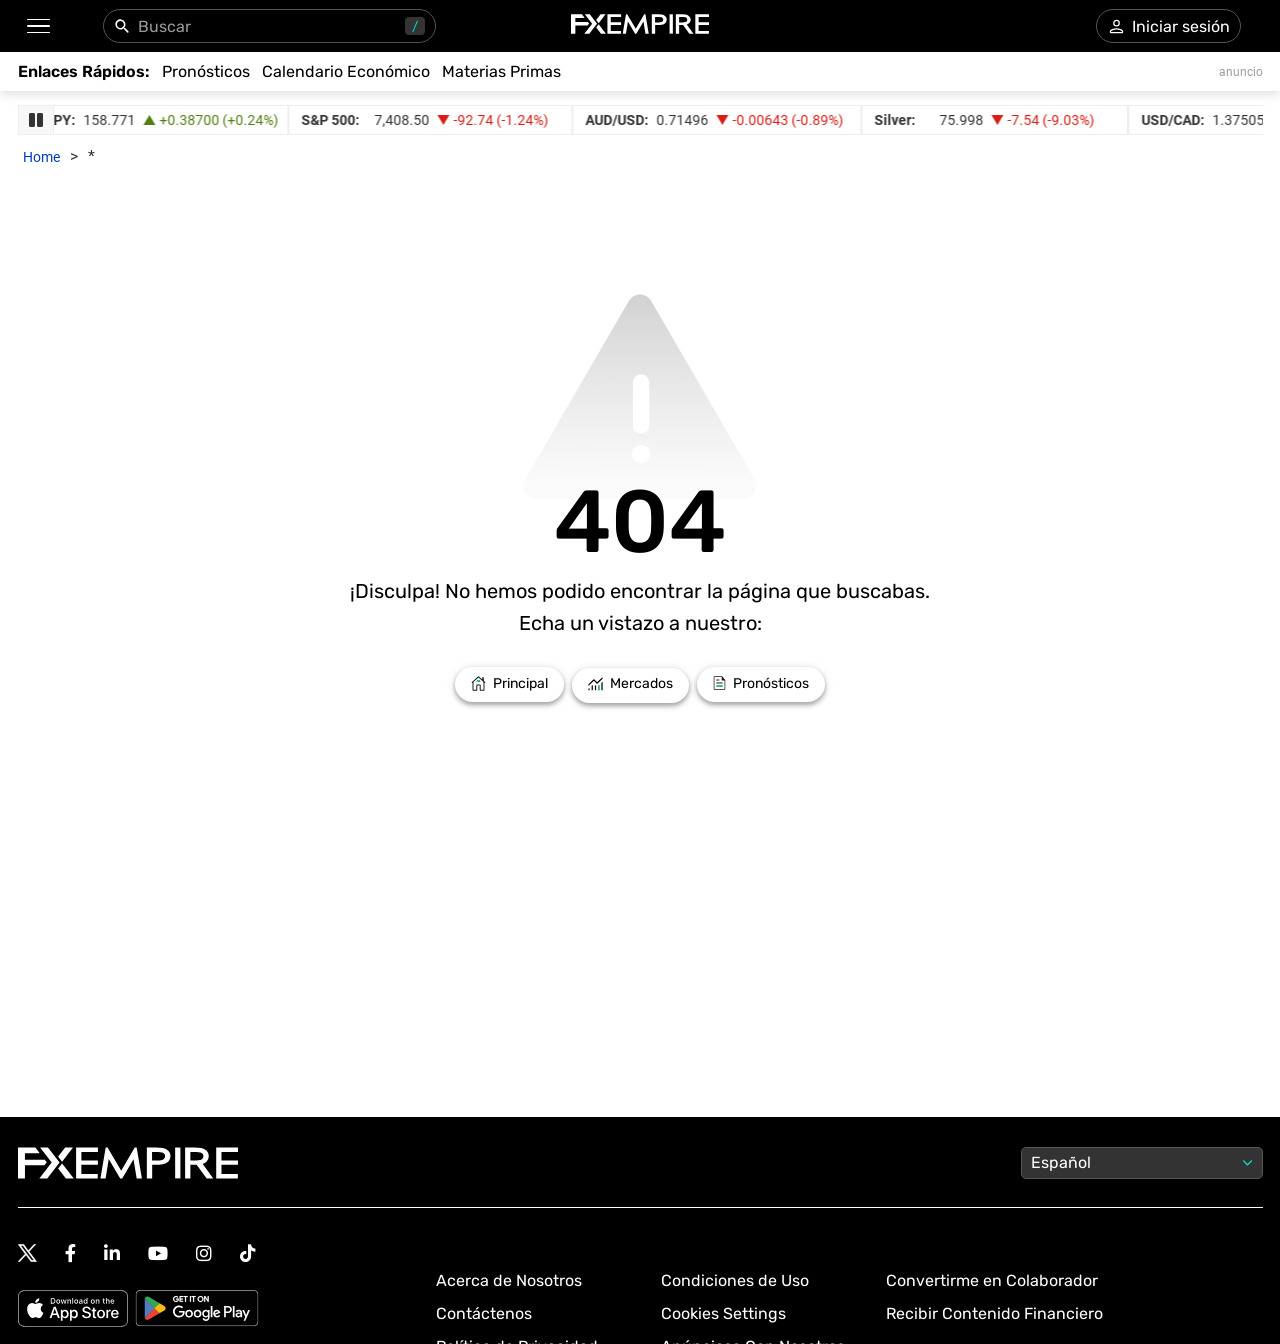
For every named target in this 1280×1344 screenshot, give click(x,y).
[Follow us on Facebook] (70, 1253)
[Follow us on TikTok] (248, 1253)
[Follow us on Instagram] (204, 1253)
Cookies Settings (723, 1313)
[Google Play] (197, 1310)
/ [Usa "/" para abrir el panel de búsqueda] (415, 26)
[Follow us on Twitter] (27, 1254)
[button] (37, 26)
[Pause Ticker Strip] (36, 120)
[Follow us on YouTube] (158, 1253)
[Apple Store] (76, 1310)
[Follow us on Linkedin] (112, 1253)
